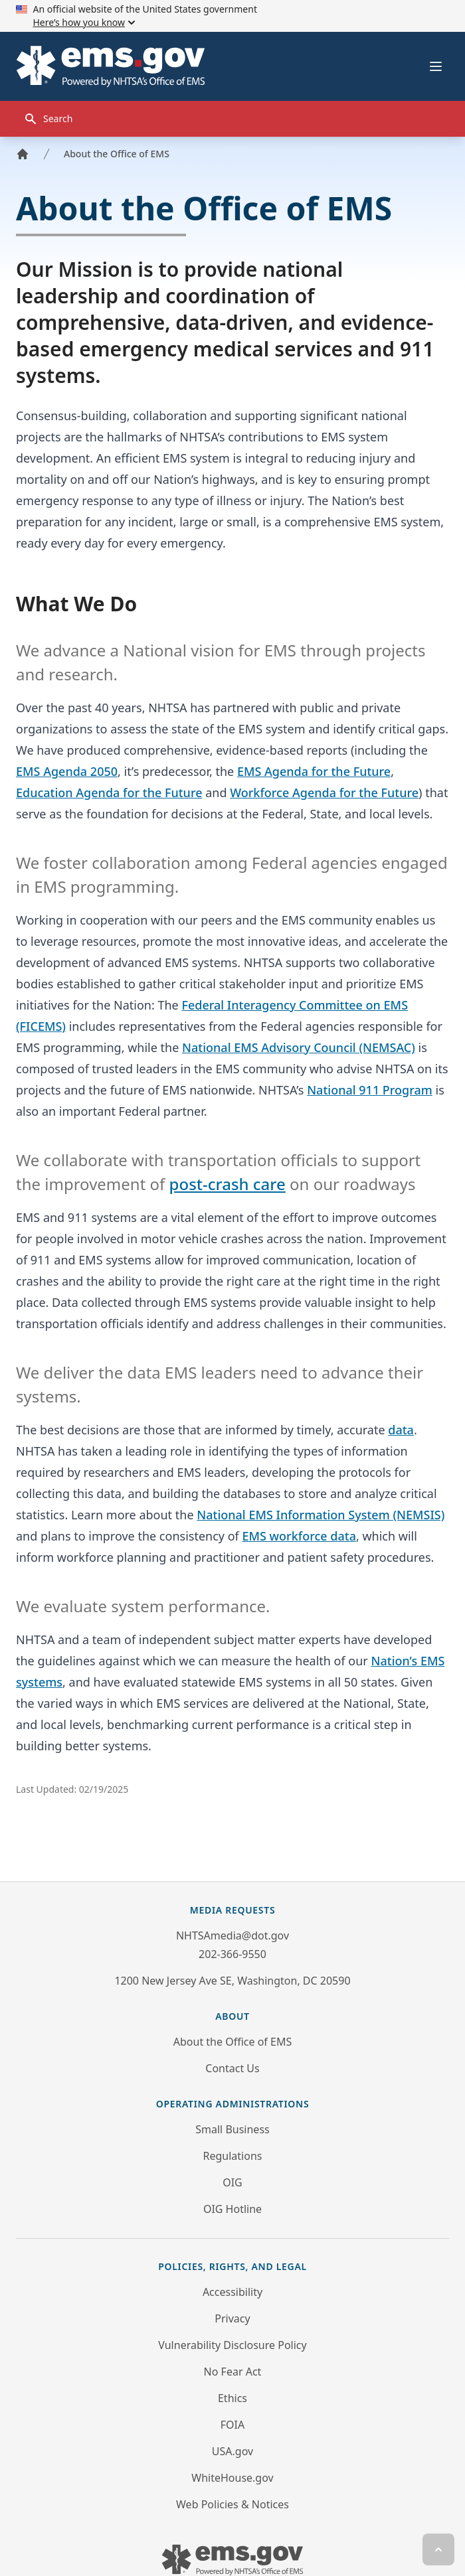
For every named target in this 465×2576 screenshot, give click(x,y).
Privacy (232, 2318)
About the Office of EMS (116, 153)
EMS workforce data (299, 1536)
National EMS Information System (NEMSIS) (320, 1515)
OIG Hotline (232, 2209)
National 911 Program (369, 1090)
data (401, 1430)
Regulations (232, 2156)
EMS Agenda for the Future (314, 771)
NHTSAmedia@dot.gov (232, 1935)
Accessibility (232, 2292)
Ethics (232, 2398)
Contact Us (232, 2068)
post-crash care (227, 1184)
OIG (232, 2182)
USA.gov (232, 2451)
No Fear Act (233, 2371)
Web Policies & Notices (232, 2504)
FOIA (232, 2424)
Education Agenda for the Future (109, 792)
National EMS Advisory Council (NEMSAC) (298, 1047)
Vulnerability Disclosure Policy (232, 2345)
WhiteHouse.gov (232, 2477)
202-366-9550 (232, 1954)
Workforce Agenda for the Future (324, 792)
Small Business (232, 2129)
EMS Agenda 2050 (67, 771)
